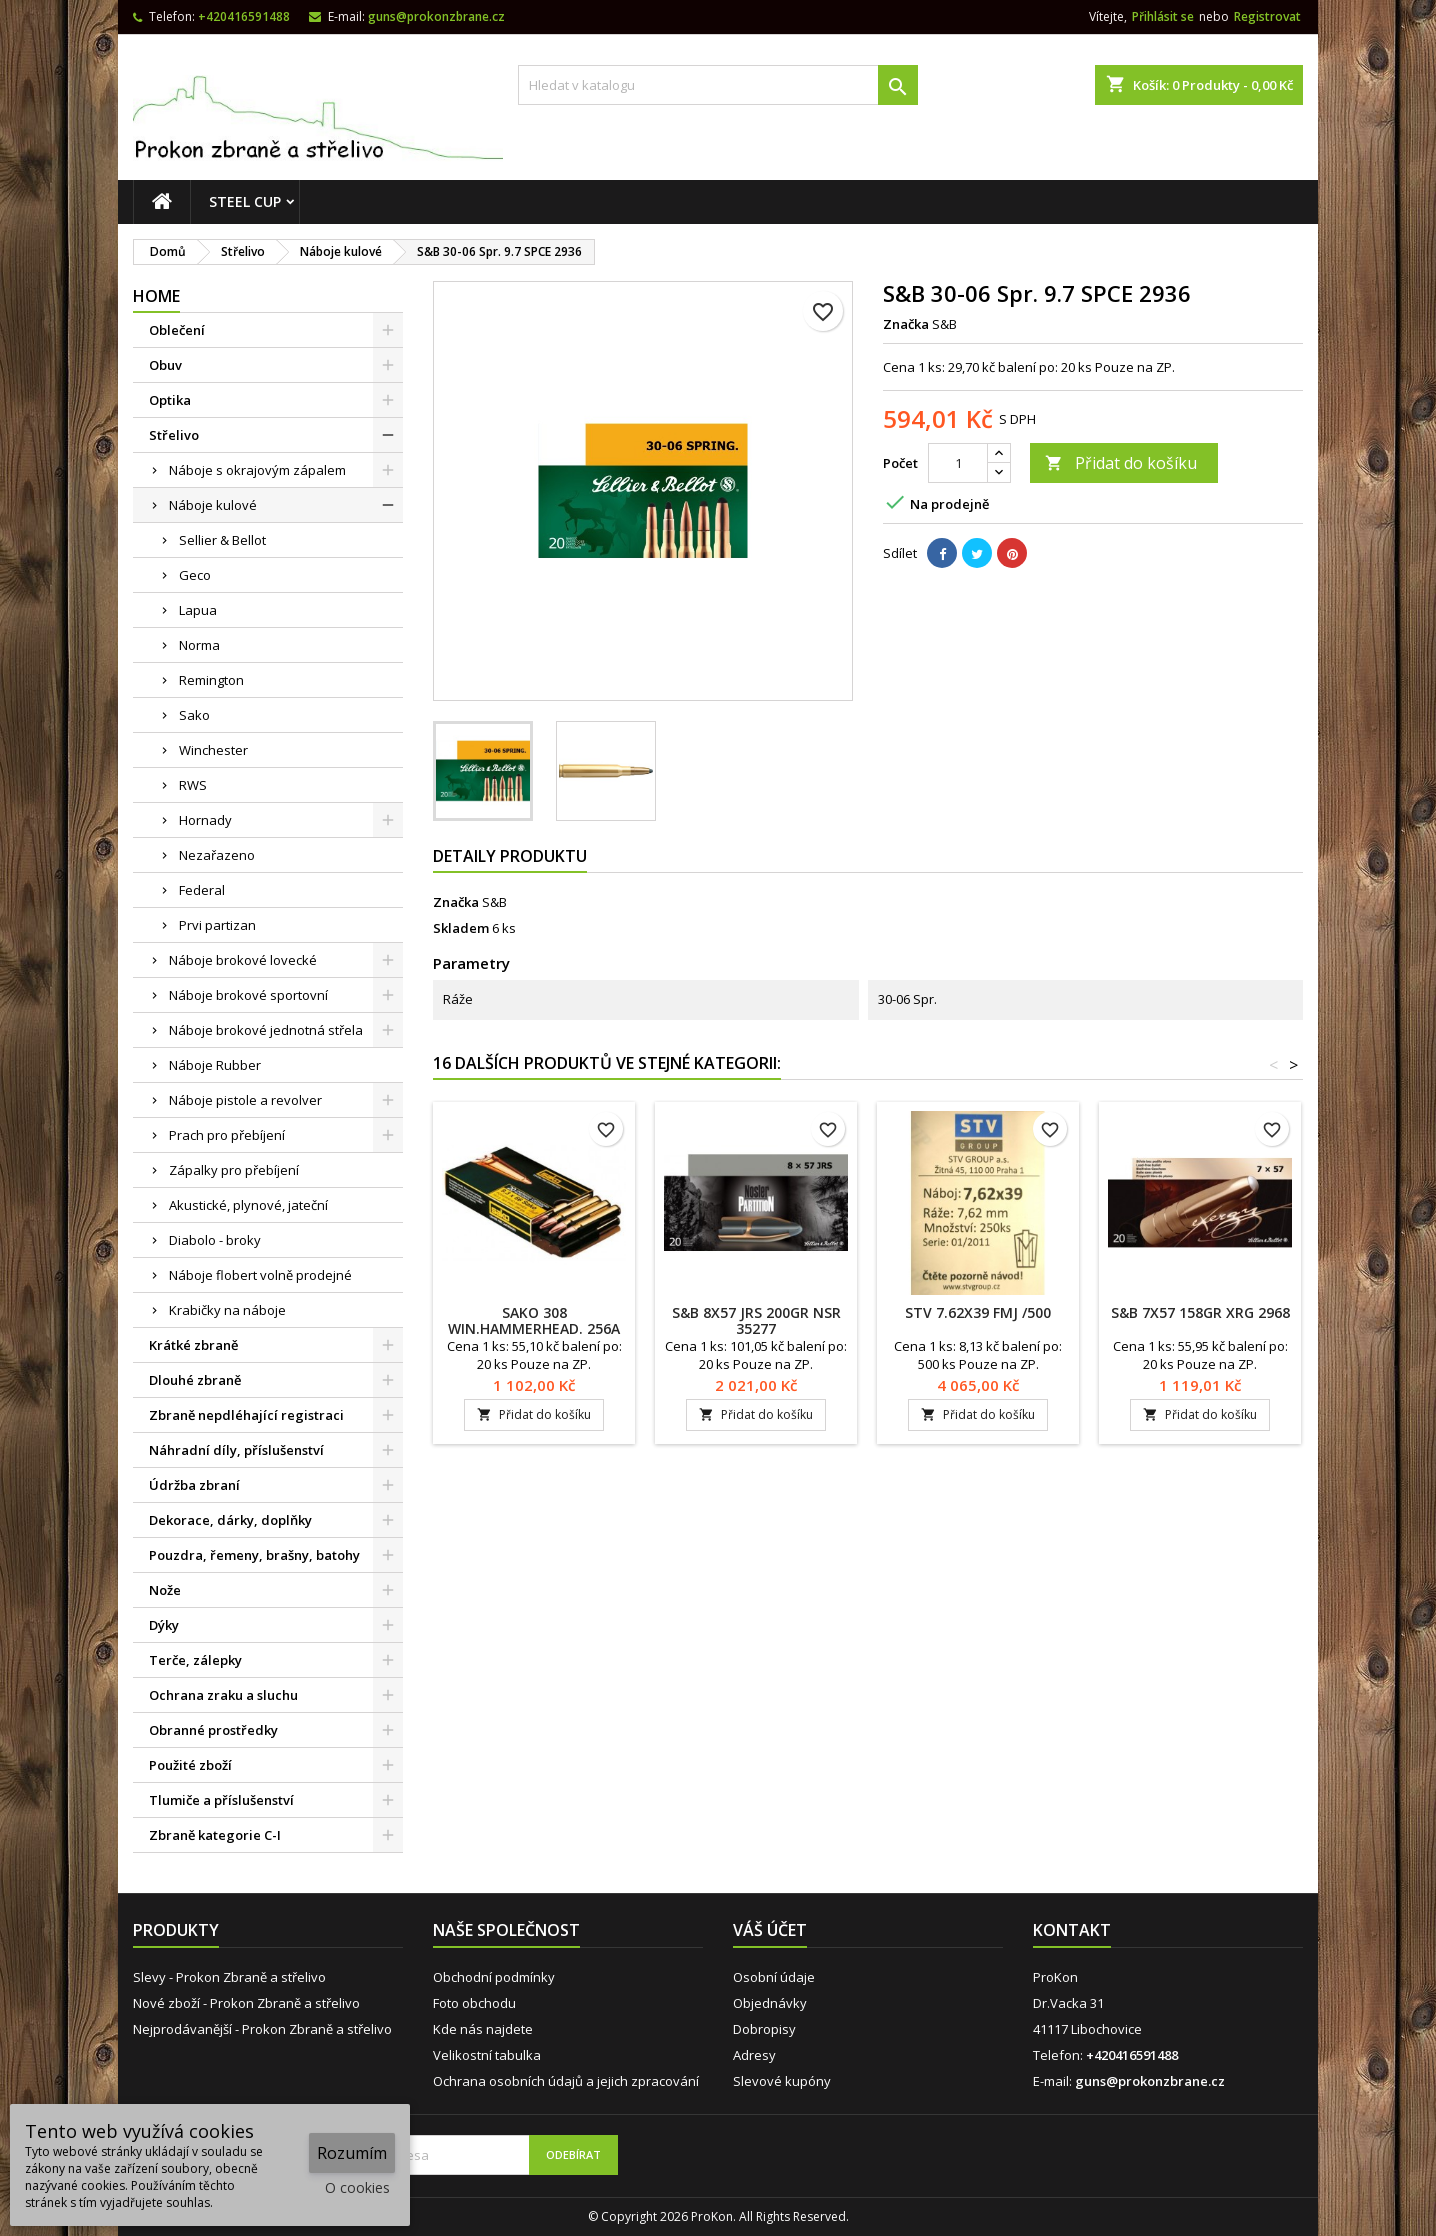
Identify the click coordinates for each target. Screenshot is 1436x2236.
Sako (194, 715)
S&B (494, 902)
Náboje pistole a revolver (245, 1100)
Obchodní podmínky (494, 1977)
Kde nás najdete (483, 2029)
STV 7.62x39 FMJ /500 (978, 1312)
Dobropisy (764, 2029)
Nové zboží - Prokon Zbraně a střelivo (246, 2003)
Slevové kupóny (782, 2081)
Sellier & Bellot (222, 540)
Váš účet (770, 1930)
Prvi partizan (217, 925)
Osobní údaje (774, 1977)
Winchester (213, 750)
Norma (199, 645)
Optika (170, 400)
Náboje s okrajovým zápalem (257, 470)
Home (156, 296)
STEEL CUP (245, 201)
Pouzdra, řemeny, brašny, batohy (254, 1555)
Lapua (198, 610)
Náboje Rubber (215, 1065)
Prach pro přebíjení (227, 1135)
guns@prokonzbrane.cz (436, 16)
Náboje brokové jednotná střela (266, 1030)
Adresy (754, 2055)
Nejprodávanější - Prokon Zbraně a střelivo (262, 2029)
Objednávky (770, 2003)
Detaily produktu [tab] (510, 856)
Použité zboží (190, 1765)
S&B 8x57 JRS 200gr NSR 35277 (756, 1320)
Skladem (461, 928)
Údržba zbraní (194, 1485)
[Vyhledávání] (718, 85)
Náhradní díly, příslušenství (236, 1450)
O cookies (357, 2187)
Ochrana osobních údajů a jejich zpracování (566, 2081)
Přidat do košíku (1121, 463)
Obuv (165, 365)
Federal (202, 890)
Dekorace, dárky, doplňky (230, 1520)
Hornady (205, 820)
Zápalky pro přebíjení (234, 1170)
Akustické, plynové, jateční (248, 1205)
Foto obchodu (474, 2003)
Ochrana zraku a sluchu (223, 1695)
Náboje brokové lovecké (243, 960)
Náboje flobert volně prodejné (260, 1275)
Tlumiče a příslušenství (221, 1800)
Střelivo (174, 435)
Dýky (164, 1625)
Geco (195, 575)
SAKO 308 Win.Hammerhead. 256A (534, 1320)
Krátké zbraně (193, 1345)
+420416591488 (244, 16)
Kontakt (1072, 1930)
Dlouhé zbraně (195, 1380)
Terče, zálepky (195, 1660)
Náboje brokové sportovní (248, 995)
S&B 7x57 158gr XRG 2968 (1200, 1312)
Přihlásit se (1163, 16)
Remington (211, 680)
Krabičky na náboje (227, 1310)
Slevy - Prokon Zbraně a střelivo (229, 1977)
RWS (193, 785)
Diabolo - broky (215, 1240)
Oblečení (177, 330)
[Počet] (958, 463)
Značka (906, 324)
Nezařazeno (217, 855)
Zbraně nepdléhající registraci (246, 1415)
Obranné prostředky (213, 1730)
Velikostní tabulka (487, 2055)
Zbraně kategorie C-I (215, 1835)
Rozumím (352, 2153)
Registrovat (1267, 16)
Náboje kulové (213, 505)
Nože (165, 1590)
